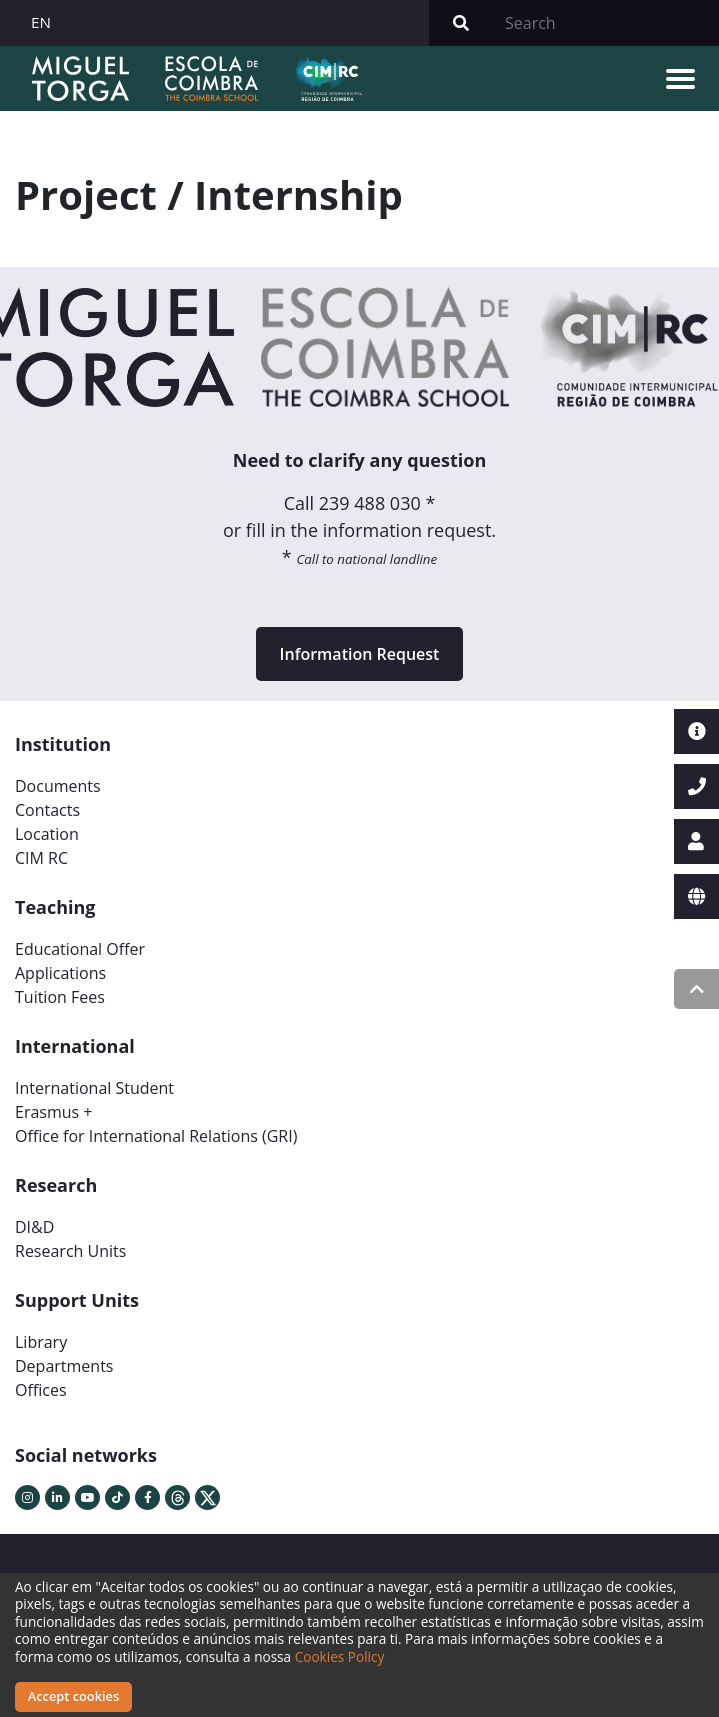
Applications (60, 973)
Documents (58, 786)
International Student (94, 1088)
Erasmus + (54, 1112)
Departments (64, 1366)
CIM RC (41, 858)
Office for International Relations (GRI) (156, 1136)
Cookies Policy (340, 1656)
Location (47, 834)
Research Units (70, 1251)
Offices (41, 1390)
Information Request (360, 654)
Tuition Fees (60, 997)
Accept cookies (73, 1696)
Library (41, 1342)
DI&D (34, 1227)
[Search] (606, 23)
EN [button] (41, 22)
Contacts (47, 810)
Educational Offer (80, 949)
